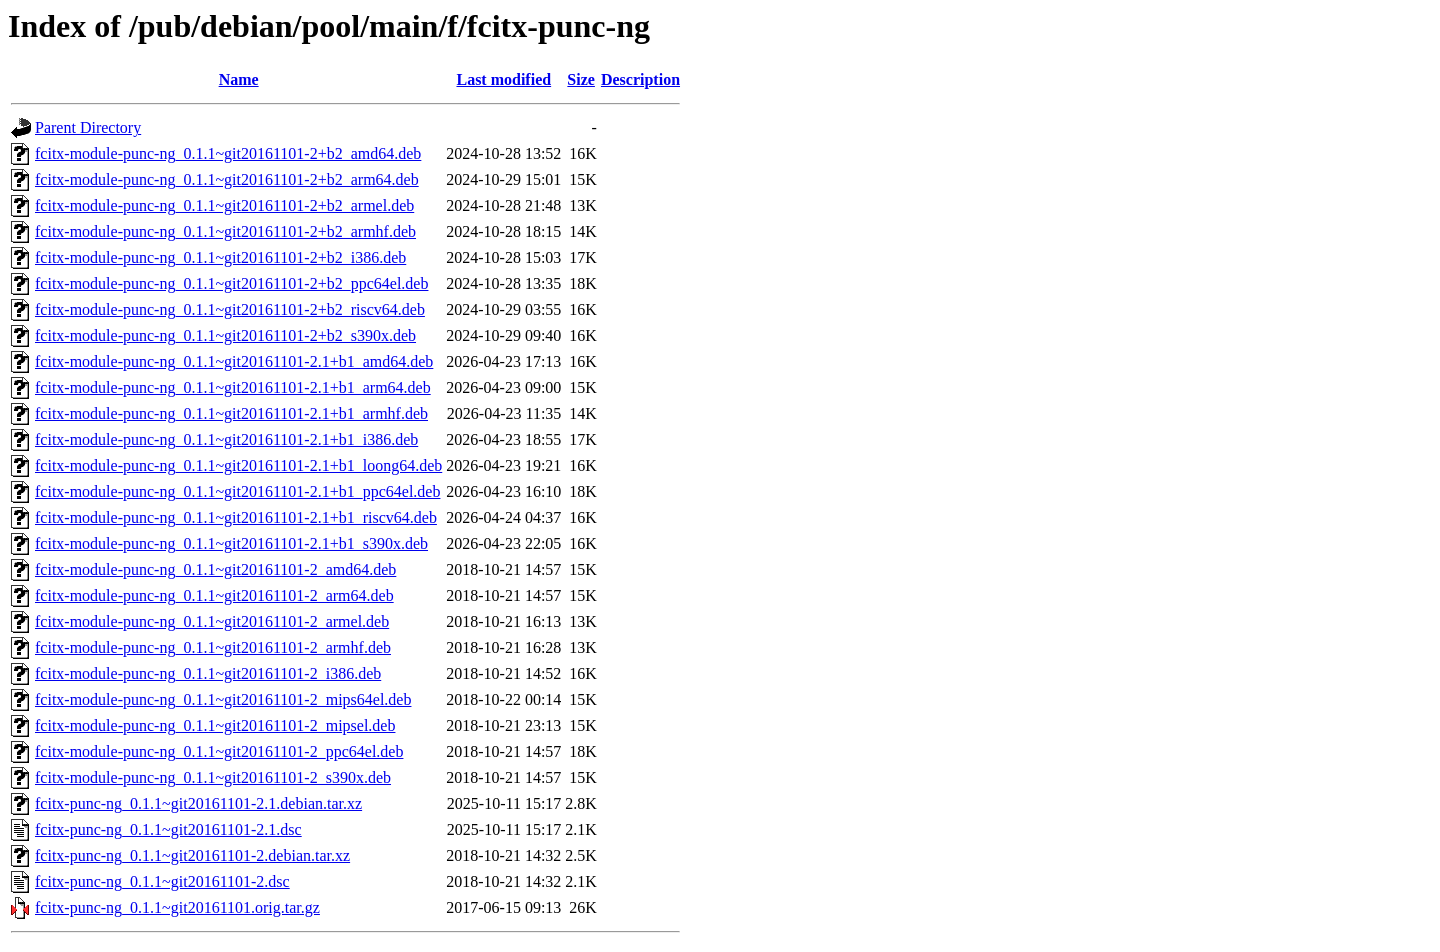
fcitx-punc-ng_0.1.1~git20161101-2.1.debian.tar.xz (198, 803)
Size (581, 79)
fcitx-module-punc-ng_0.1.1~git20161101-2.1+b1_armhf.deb (231, 413)
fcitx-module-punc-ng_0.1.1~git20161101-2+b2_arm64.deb (227, 179)
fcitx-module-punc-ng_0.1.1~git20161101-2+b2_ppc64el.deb (231, 283)
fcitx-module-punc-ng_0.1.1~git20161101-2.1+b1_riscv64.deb (236, 517)
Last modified (503, 79)
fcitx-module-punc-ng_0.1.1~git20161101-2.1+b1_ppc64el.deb (237, 491)
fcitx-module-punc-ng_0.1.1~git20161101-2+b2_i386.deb (220, 257)
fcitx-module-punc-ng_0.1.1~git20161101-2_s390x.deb (213, 777)
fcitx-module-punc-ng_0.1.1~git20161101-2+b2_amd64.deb (228, 153)
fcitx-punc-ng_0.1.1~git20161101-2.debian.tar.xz (192, 855)
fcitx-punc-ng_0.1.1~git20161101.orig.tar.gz (177, 907)
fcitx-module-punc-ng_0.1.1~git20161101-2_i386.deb (208, 673)
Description (640, 79)
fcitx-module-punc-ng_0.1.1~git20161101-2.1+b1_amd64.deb (234, 361)
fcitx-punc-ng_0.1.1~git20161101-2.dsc (162, 881)
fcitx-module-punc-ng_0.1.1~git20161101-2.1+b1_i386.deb (226, 439)
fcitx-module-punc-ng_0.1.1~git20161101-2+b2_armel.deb (224, 205)
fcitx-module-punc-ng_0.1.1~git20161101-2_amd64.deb (215, 569)
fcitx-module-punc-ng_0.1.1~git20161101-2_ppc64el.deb (219, 751)
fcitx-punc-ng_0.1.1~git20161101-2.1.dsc (168, 829)
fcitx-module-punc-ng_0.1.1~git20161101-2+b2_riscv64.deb (230, 309)
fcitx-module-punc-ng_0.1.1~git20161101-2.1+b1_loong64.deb (238, 465)
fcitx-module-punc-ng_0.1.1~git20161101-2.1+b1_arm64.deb (233, 387)
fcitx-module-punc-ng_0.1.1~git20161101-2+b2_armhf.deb (225, 231)
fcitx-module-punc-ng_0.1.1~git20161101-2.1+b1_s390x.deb (231, 543)
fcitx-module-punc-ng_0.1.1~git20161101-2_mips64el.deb (223, 699)
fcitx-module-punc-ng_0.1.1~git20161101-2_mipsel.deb (215, 725)
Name (239, 79)
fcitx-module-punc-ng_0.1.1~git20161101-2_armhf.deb (213, 647)
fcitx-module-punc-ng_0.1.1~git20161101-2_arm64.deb (214, 595)
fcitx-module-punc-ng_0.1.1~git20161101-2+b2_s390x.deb (225, 335)
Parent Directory (88, 127)
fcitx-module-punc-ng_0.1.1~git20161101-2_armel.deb (212, 621)
